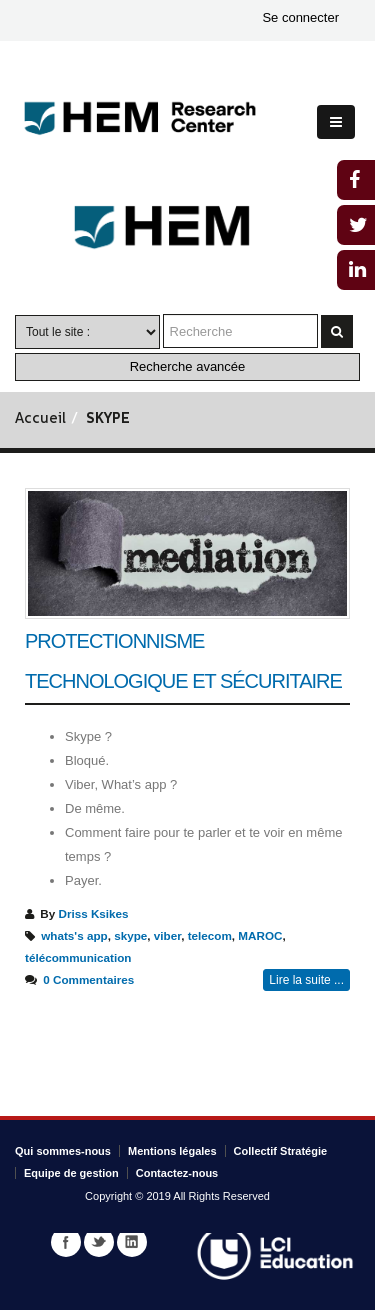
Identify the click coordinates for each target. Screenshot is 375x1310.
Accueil (40, 419)
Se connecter (300, 17)
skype (130, 935)
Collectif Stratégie (281, 1151)
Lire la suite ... (306, 980)
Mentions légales (172, 1151)
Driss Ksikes (93, 913)
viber (167, 935)
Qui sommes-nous (63, 1151)
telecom (210, 935)
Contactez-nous (177, 1173)
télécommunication (78, 957)
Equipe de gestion (71, 1173)
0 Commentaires (88, 979)
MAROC (260, 935)
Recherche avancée (188, 366)
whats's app (74, 935)
